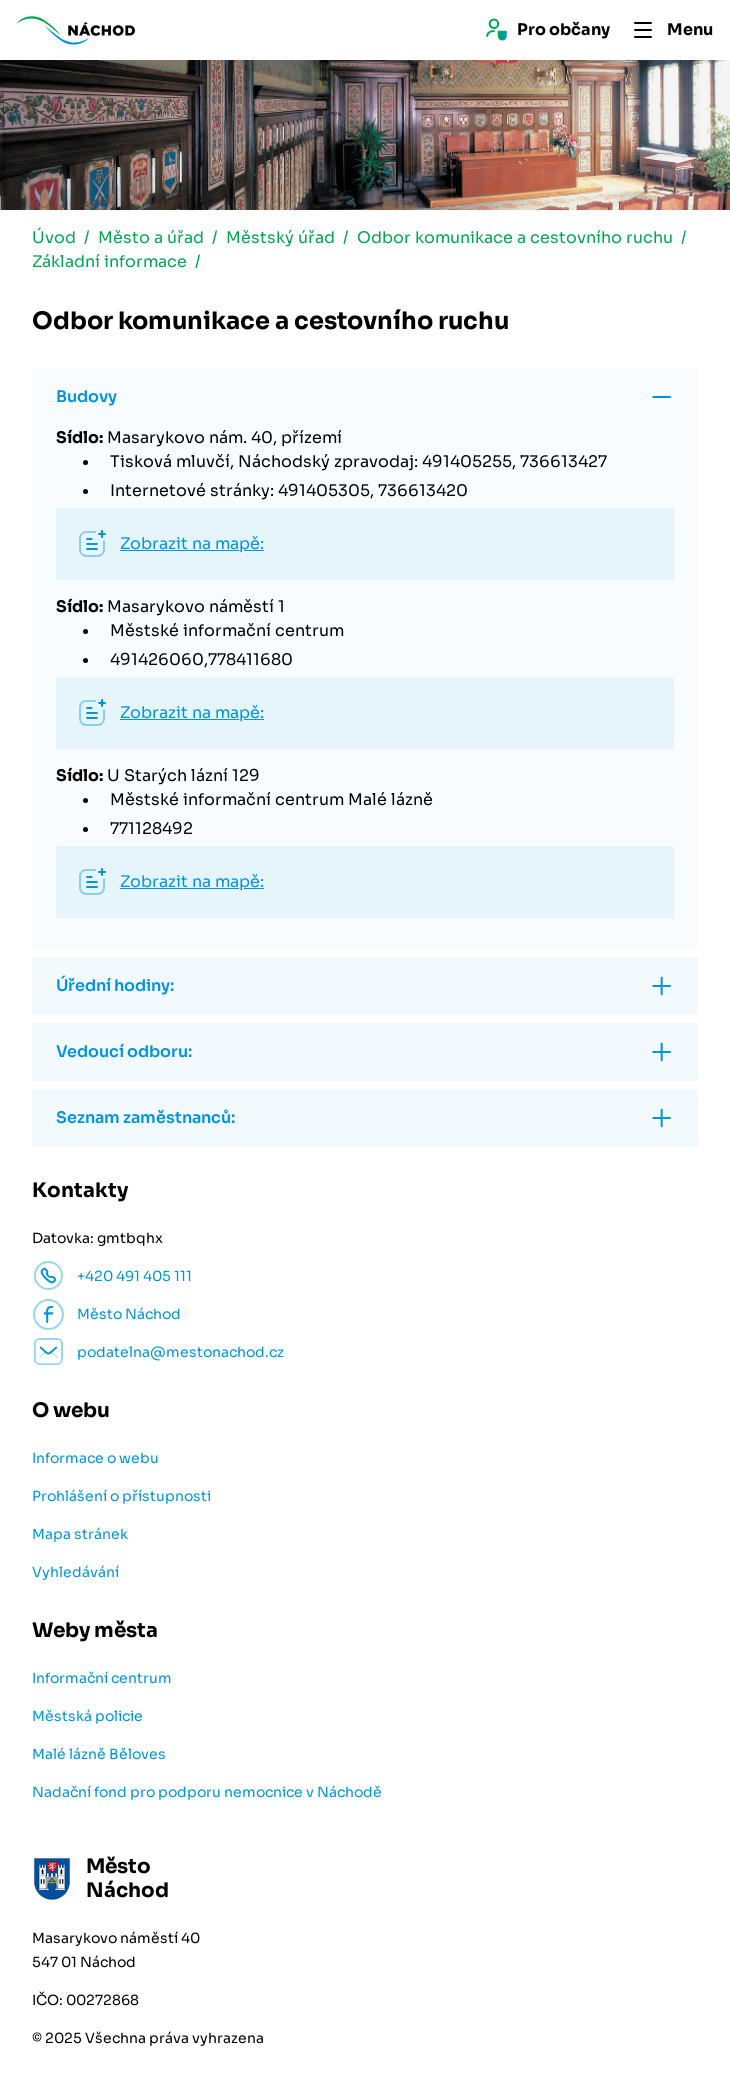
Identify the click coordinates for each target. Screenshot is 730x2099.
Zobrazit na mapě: (192, 543)
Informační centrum (102, 1678)
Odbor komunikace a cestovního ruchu (515, 237)
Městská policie (87, 1716)
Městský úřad (280, 237)
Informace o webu (95, 1458)
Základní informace (109, 261)
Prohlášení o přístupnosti (121, 1496)
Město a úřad (151, 237)
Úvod (54, 237)
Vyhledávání (75, 1572)
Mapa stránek (80, 1534)
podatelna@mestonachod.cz (180, 1352)
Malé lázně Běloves (99, 1754)
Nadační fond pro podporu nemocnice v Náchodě (207, 1792)
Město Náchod (129, 1314)
